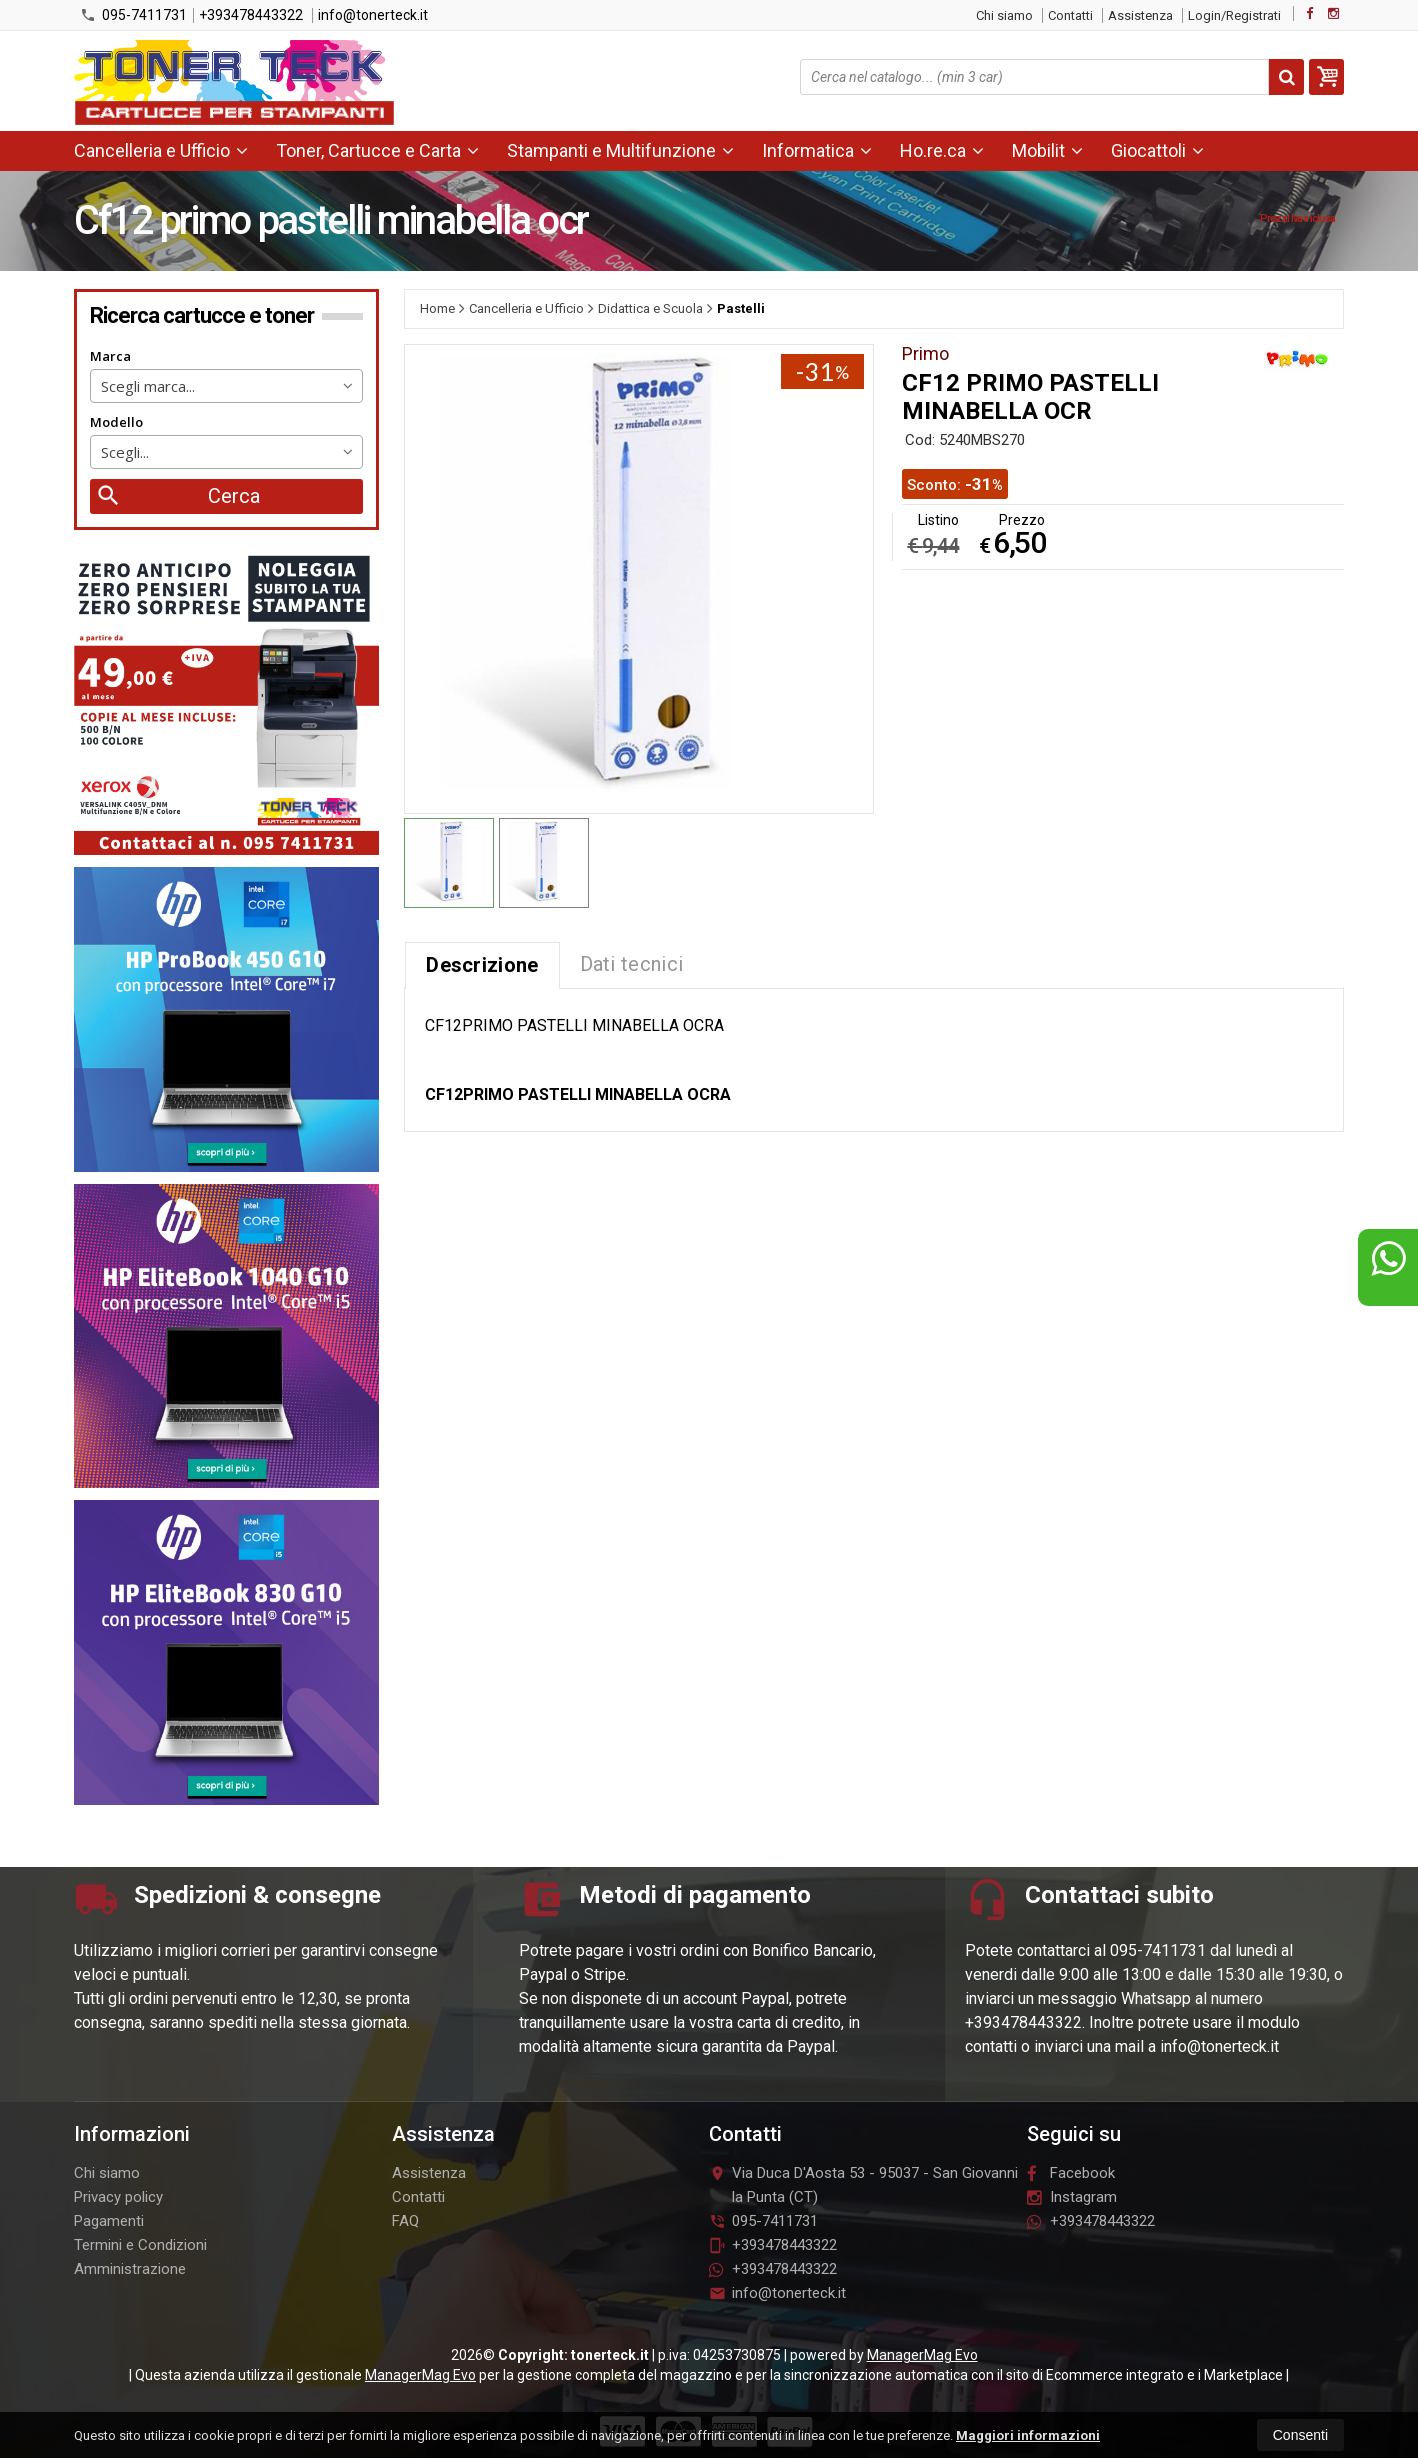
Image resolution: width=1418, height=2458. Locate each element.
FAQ (405, 2221)
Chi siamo (1004, 15)
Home (437, 308)
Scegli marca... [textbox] (148, 386)
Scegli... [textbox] (125, 452)
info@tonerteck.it (373, 15)
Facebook (1071, 2173)
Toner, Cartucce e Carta (377, 150)
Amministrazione (130, 2269)
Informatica (817, 150)
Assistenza (1140, 15)
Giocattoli (1157, 150)
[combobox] (226, 386)
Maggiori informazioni (1028, 2435)
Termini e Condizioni (140, 2245)
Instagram (1072, 2197)
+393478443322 (251, 15)
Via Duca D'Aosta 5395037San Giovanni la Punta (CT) (863, 2185)
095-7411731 (133, 15)
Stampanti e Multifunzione (620, 150)
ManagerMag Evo (922, 2355)
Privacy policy (118, 2197)
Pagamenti (109, 2221)
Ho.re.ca (942, 150)
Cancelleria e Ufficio (161, 150)
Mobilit (1047, 150)
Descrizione (482, 965)
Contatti (1070, 15)
